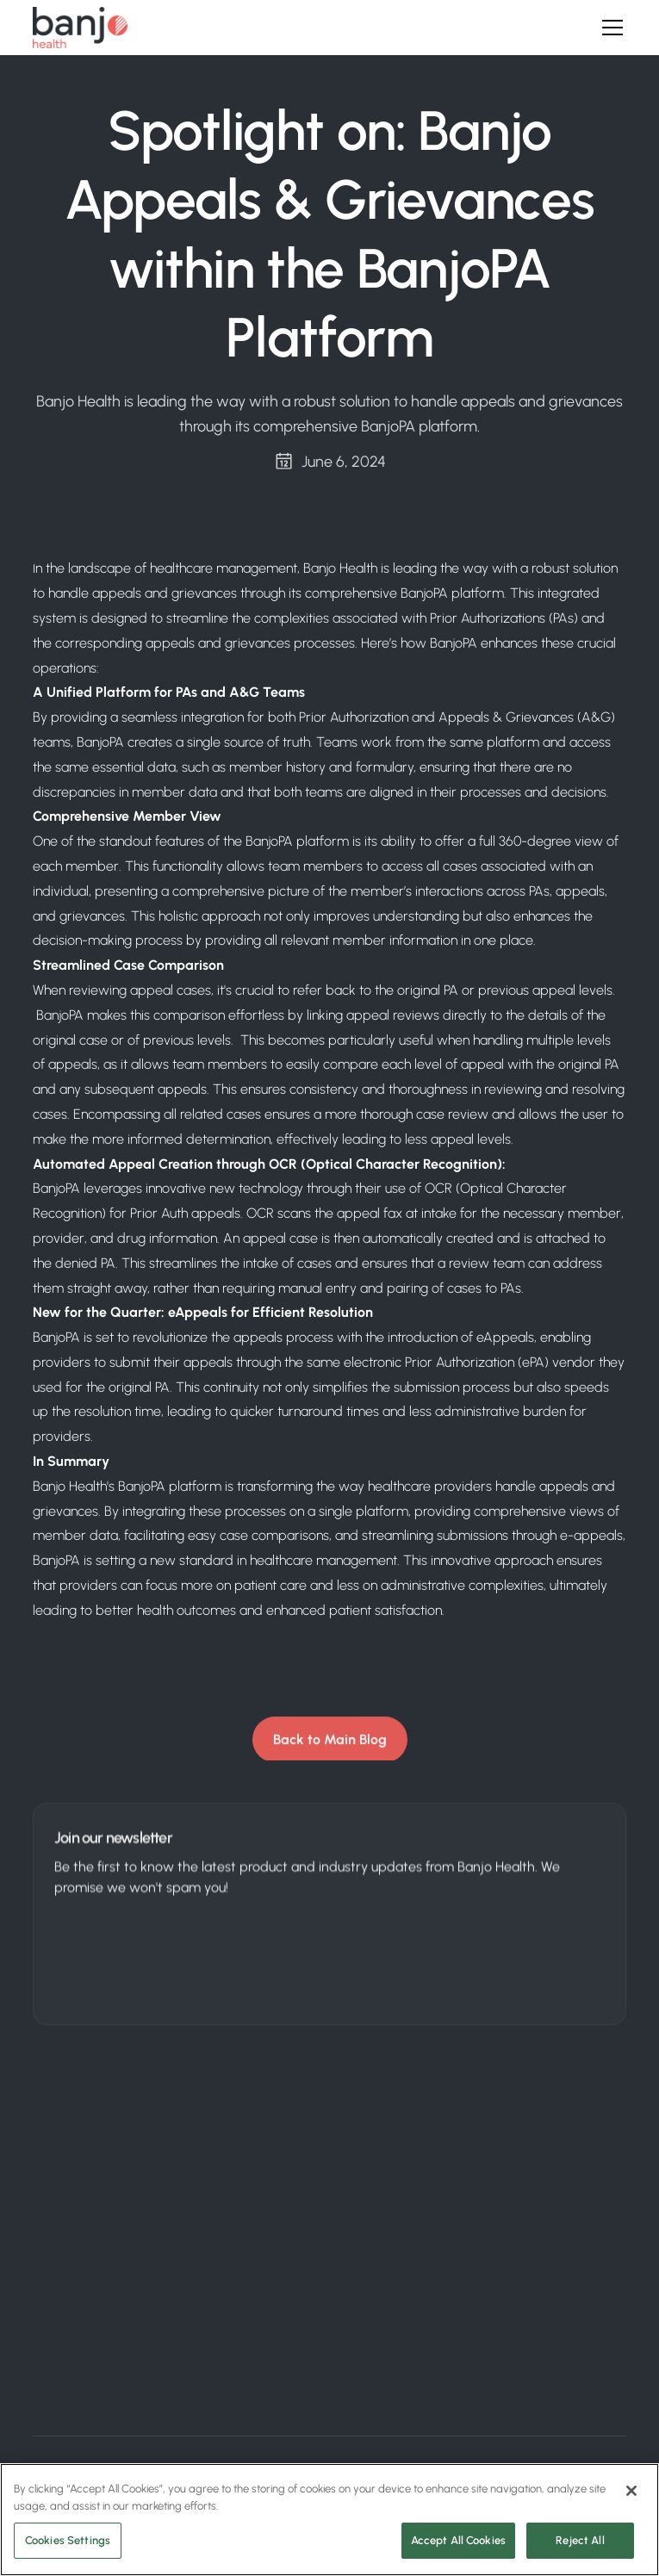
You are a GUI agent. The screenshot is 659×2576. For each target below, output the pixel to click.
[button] (609, 27)
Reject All (580, 2540)
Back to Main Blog (330, 1743)
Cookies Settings (67, 2540)
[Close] (631, 2491)
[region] (329, 2519)
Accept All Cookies (458, 2540)
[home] (80, 27)
